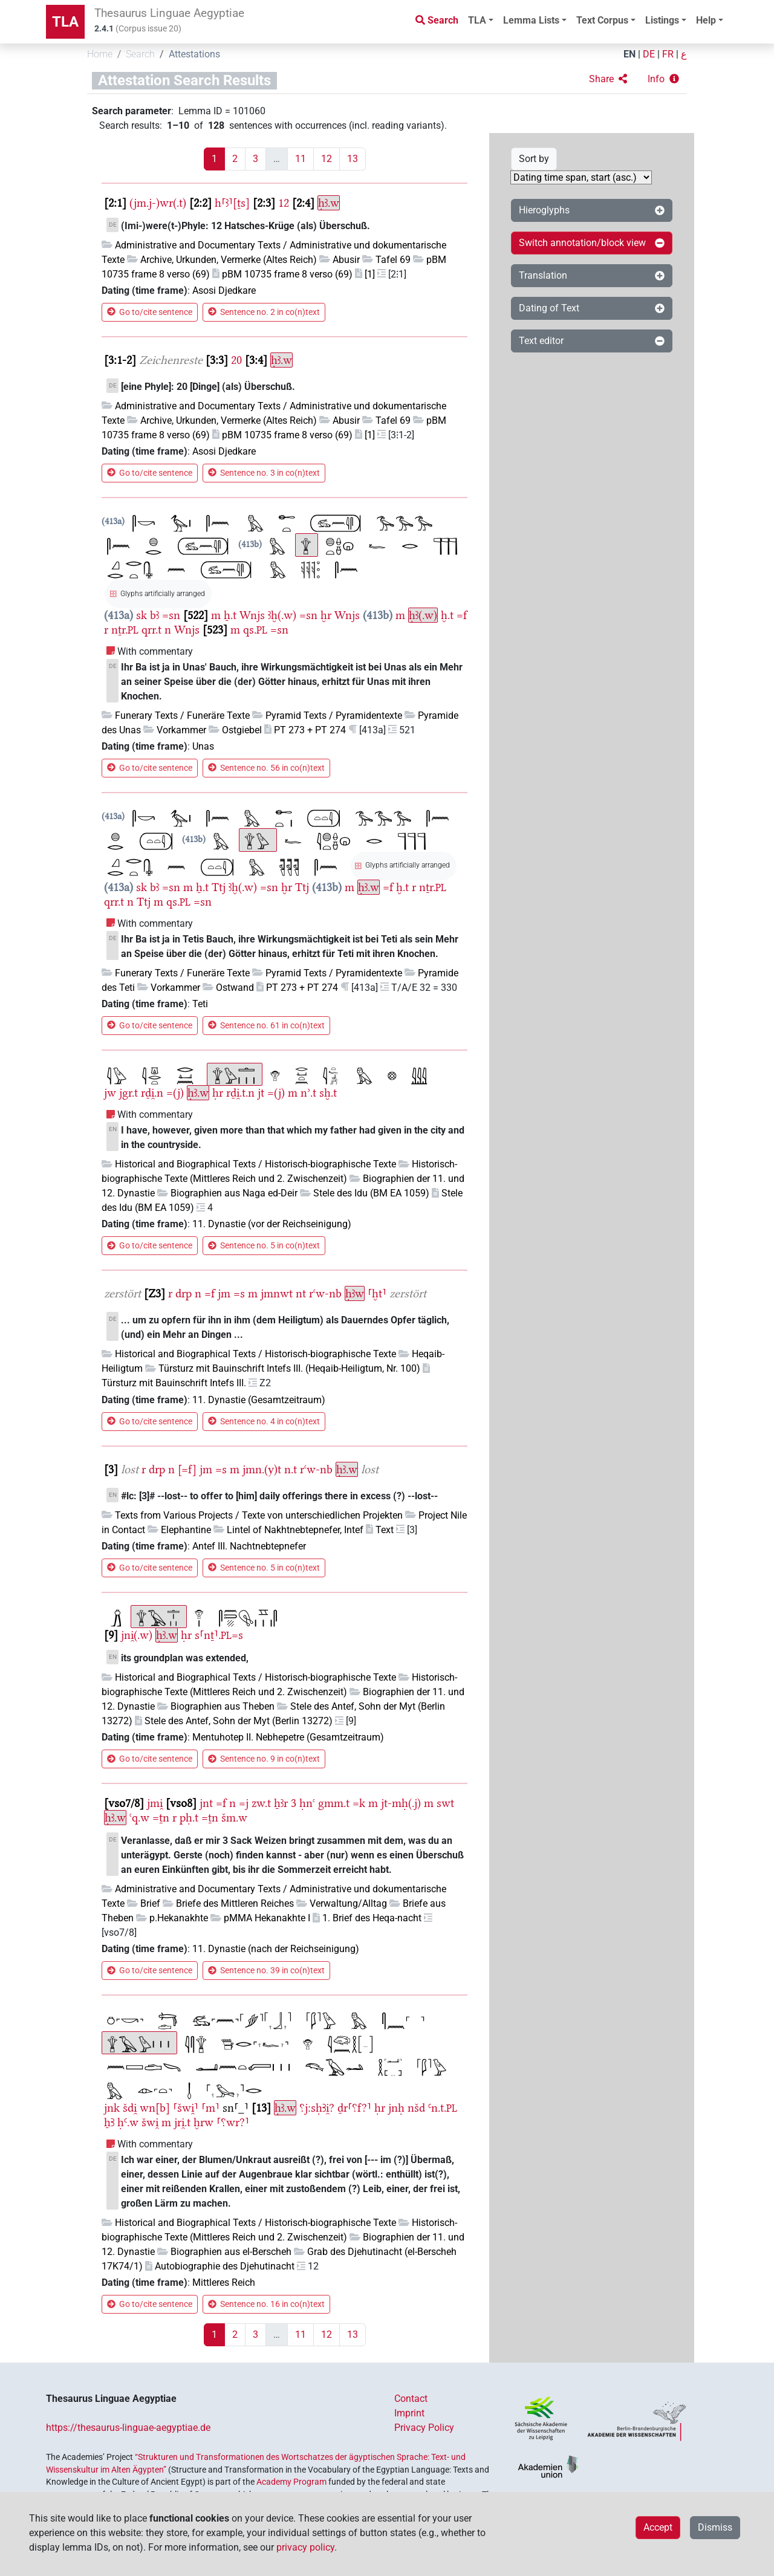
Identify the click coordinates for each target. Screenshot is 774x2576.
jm (224, 1293)
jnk (112, 2108)
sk (141, 615)
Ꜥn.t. (442, 2108)
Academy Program (291, 2482)
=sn (171, 615)
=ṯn (160, 1818)
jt (261, 1093)
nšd (416, 2108)
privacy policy (305, 2547)
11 (300, 158)
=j (244, 1803)
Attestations (194, 54)
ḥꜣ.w (328, 203)
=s (239, 1293)
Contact (411, 2398)
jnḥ (396, 2108)
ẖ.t (230, 615)
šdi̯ (130, 2108)
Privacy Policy (424, 2427)
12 (326, 158)
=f (462, 615)
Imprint (409, 2413)
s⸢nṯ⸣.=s (219, 1635)
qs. (255, 630)
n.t (290, 1469)
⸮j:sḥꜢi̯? (316, 2108)
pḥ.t (189, 1818)
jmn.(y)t (261, 1469)
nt (301, 1293)
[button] (608, 79)
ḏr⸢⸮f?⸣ (354, 2108)
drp (183, 1293)
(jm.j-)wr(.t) (157, 203)
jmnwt (277, 1293)
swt (445, 1803)
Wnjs (252, 615)
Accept (657, 2527)
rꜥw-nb (325, 1293)
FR (668, 54)
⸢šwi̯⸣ (185, 2108)
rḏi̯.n (152, 1093)
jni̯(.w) (136, 1635)
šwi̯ (149, 2122)
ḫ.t (447, 615)
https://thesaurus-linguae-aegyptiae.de (128, 2427)
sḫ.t (328, 1093)
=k (359, 1803)
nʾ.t (308, 1093)
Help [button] (706, 20)
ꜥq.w (139, 1818)
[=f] (187, 1469)
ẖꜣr (281, 1803)
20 (236, 360)
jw (110, 1093)
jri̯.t (182, 2122)
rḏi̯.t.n (240, 1093)
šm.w (234, 1818)
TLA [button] (477, 20)
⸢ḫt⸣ (377, 1293)
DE (649, 54)
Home (99, 54)
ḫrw (203, 2122)
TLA (65, 21)
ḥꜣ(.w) (423, 615)
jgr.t (128, 1093)
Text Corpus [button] (602, 20)
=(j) (175, 1093)
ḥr (217, 1093)
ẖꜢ (109, 2122)
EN (629, 54)
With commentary (155, 651)
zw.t (261, 1803)
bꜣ (154, 615)
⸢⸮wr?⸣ (232, 2122)
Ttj (219, 887)
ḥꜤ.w (127, 2122)
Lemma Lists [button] (531, 20)
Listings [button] (662, 20)
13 (352, 158)
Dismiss (715, 2527)
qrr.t (151, 630)
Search (140, 54)
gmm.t (334, 1803)
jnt (206, 1803)
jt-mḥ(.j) (401, 1803)
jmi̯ (155, 1803)
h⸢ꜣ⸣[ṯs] (232, 203)
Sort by (534, 158)
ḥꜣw (354, 1293)
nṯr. (124, 630)
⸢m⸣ (210, 2108)
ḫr (325, 615)
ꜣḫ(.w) (282, 615)
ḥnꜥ (307, 1803)
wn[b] (155, 2108)
